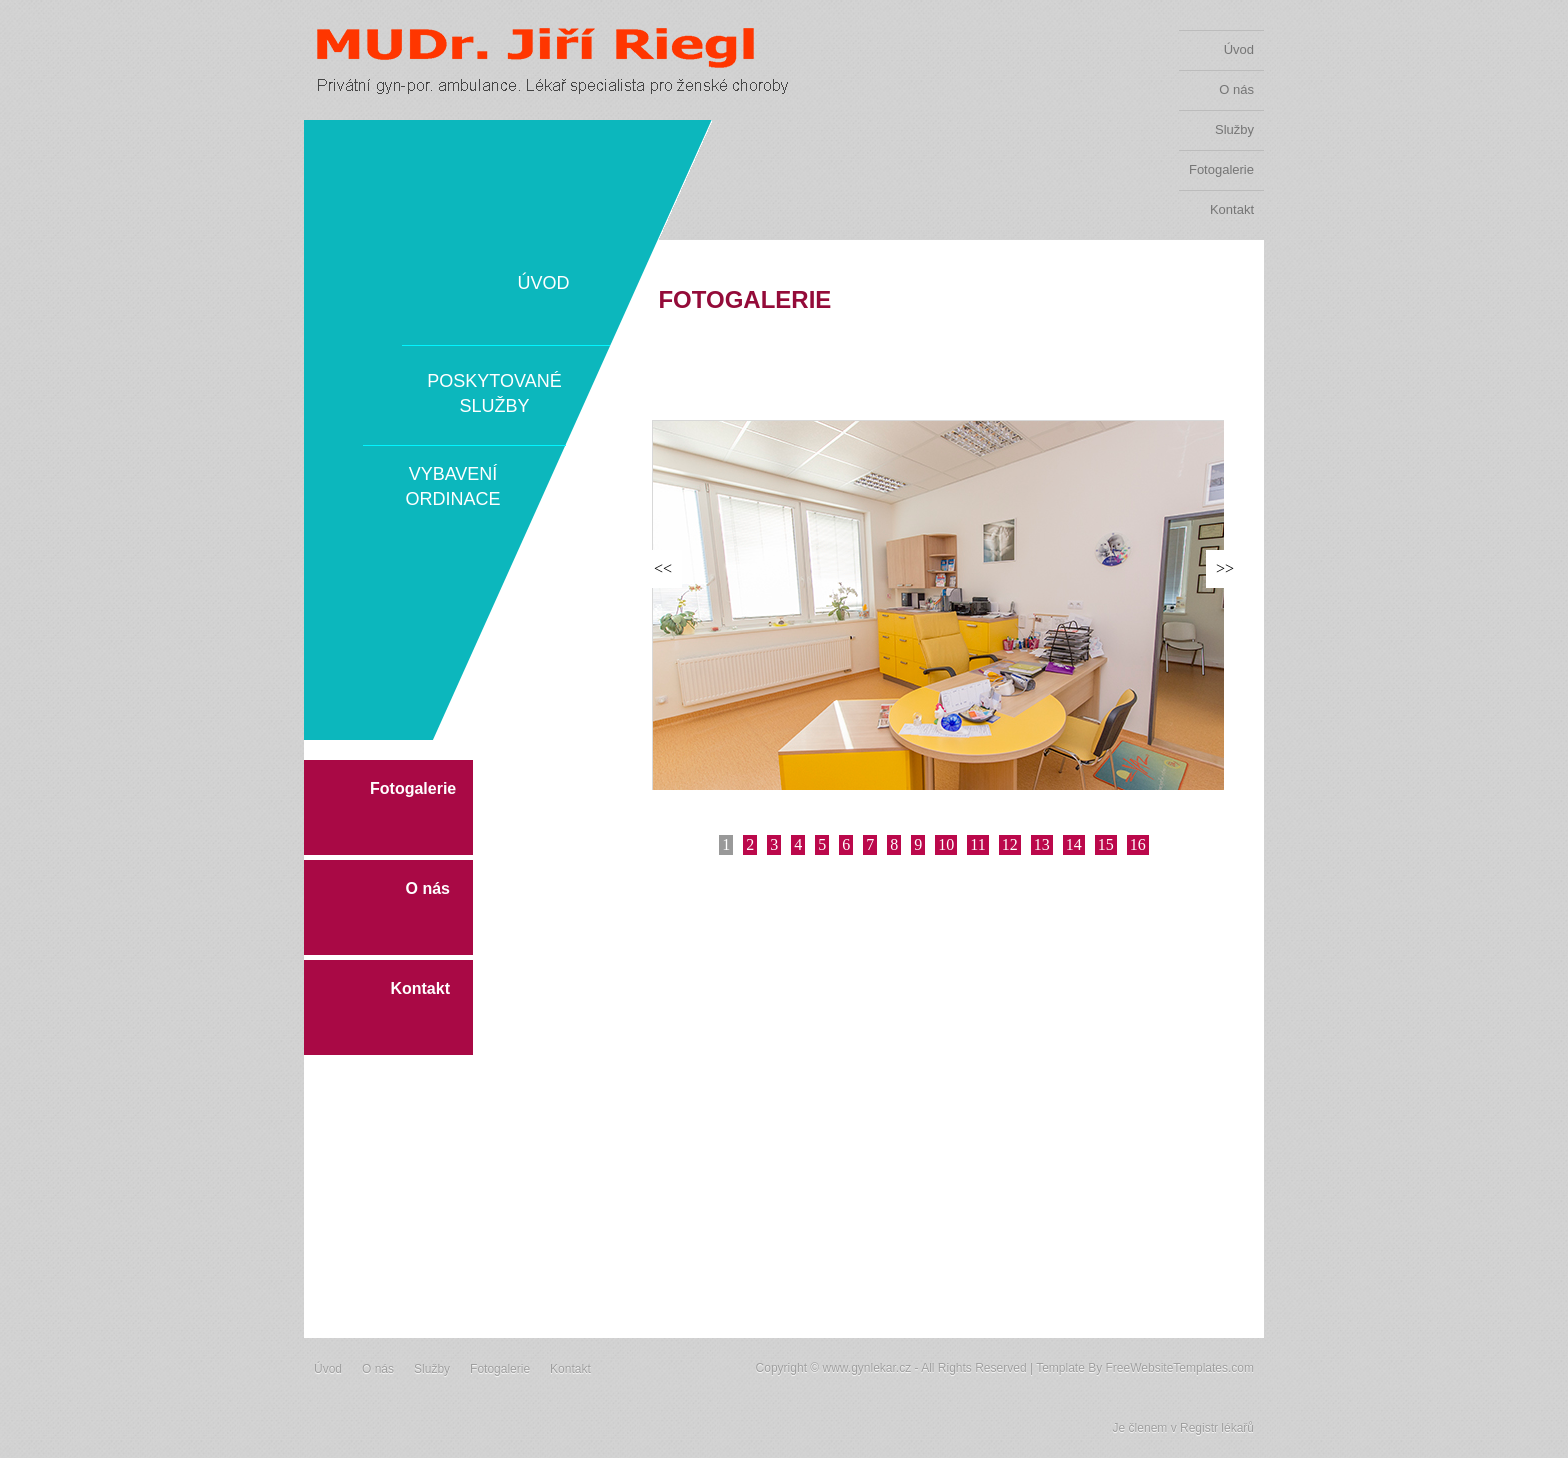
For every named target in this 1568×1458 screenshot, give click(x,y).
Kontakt (1232, 209)
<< (663, 568)
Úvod (1239, 49)
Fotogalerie (1221, 169)
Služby (1234, 129)
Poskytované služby (494, 393)
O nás (1236, 89)
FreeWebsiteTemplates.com (1180, 1368)
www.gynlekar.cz (866, 1368)
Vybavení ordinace (452, 486)
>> (1225, 568)
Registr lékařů (1217, 1428)
